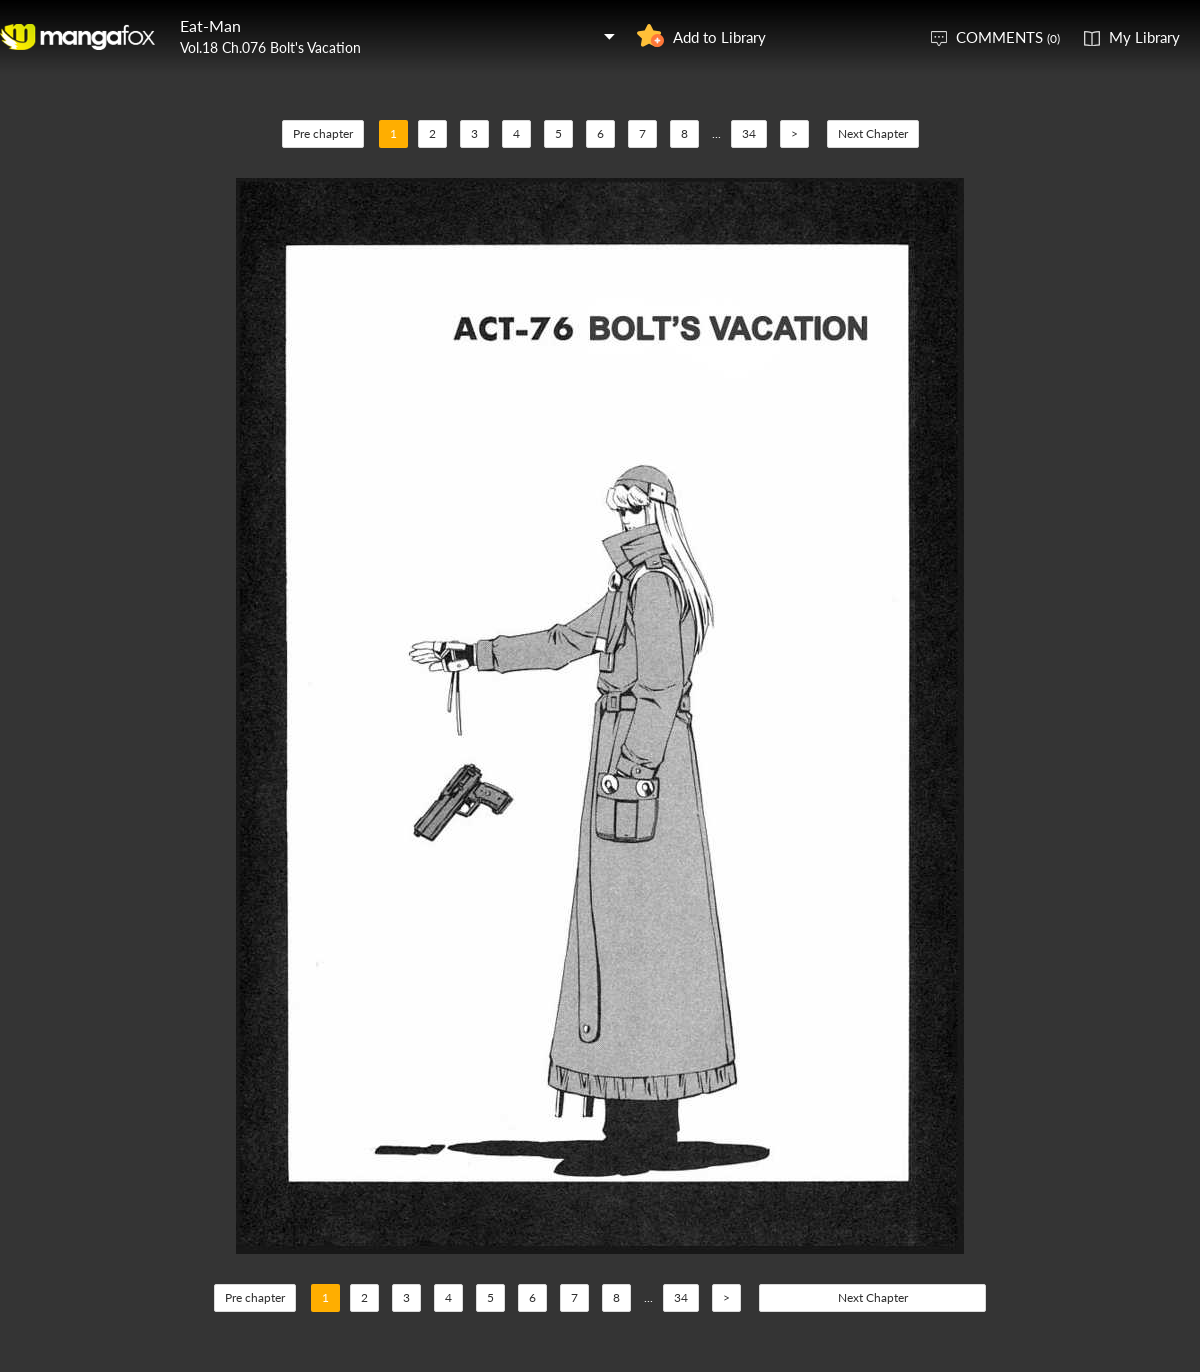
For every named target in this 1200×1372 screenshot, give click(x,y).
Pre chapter (323, 133)
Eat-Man (210, 25)
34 (749, 133)
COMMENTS (1008, 37)
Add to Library (719, 37)
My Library (1144, 37)
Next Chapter (873, 133)
